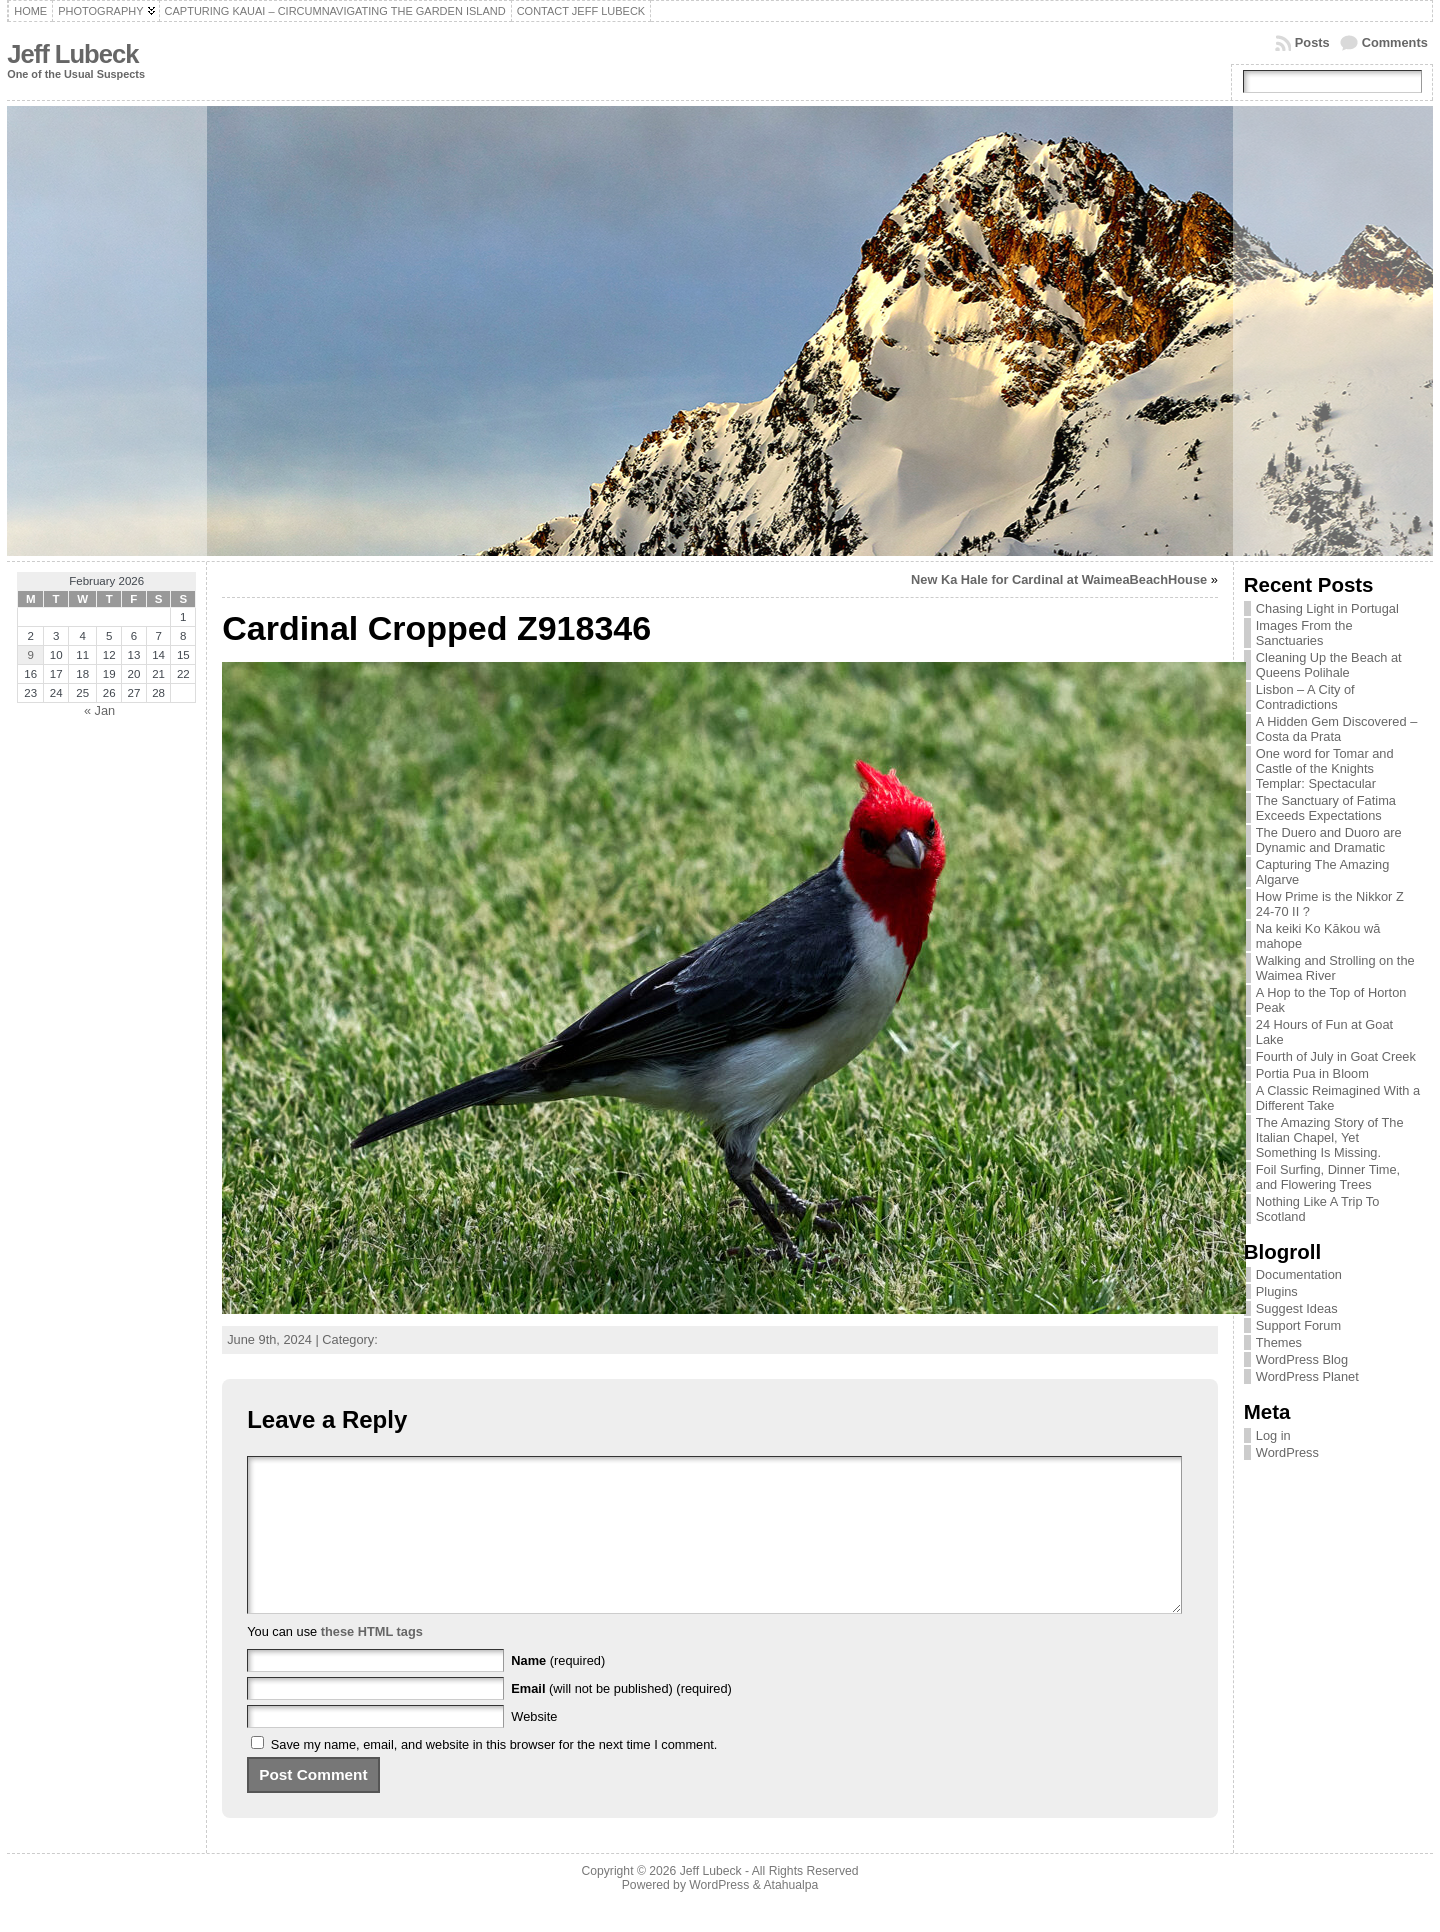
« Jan (99, 710)
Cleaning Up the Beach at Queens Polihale (1329, 665)
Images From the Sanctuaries (1304, 633)
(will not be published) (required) (621, 1718)
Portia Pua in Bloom (1312, 1073)
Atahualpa (790, 1915)
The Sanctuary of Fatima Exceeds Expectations (1326, 808)
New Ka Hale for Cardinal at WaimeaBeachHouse (1059, 579)
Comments (1395, 42)
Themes (1279, 1342)
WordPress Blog (1302, 1359)
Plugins (1277, 1291)
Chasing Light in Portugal (1327, 608)
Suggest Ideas (1297, 1308)
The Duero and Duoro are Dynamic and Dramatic (1329, 840)
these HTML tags (372, 1661)
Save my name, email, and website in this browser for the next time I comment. (494, 1774)
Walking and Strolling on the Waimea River (1335, 968)
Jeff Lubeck (72, 54)
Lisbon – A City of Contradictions (1305, 697)
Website (534, 1746)
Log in (1273, 1435)
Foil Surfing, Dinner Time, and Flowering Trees (1328, 1177)
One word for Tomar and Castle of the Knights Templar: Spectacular (1325, 768)
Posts (1312, 42)
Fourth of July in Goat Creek (1336, 1056)
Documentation (1299, 1274)
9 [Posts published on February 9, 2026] (31, 655)
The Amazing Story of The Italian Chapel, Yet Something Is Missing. (1330, 1137)
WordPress (1287, 1452)
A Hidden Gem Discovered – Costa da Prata (1336, 729)
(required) (558, 1690)
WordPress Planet (1307, 1376)
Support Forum (1298, 1325)
